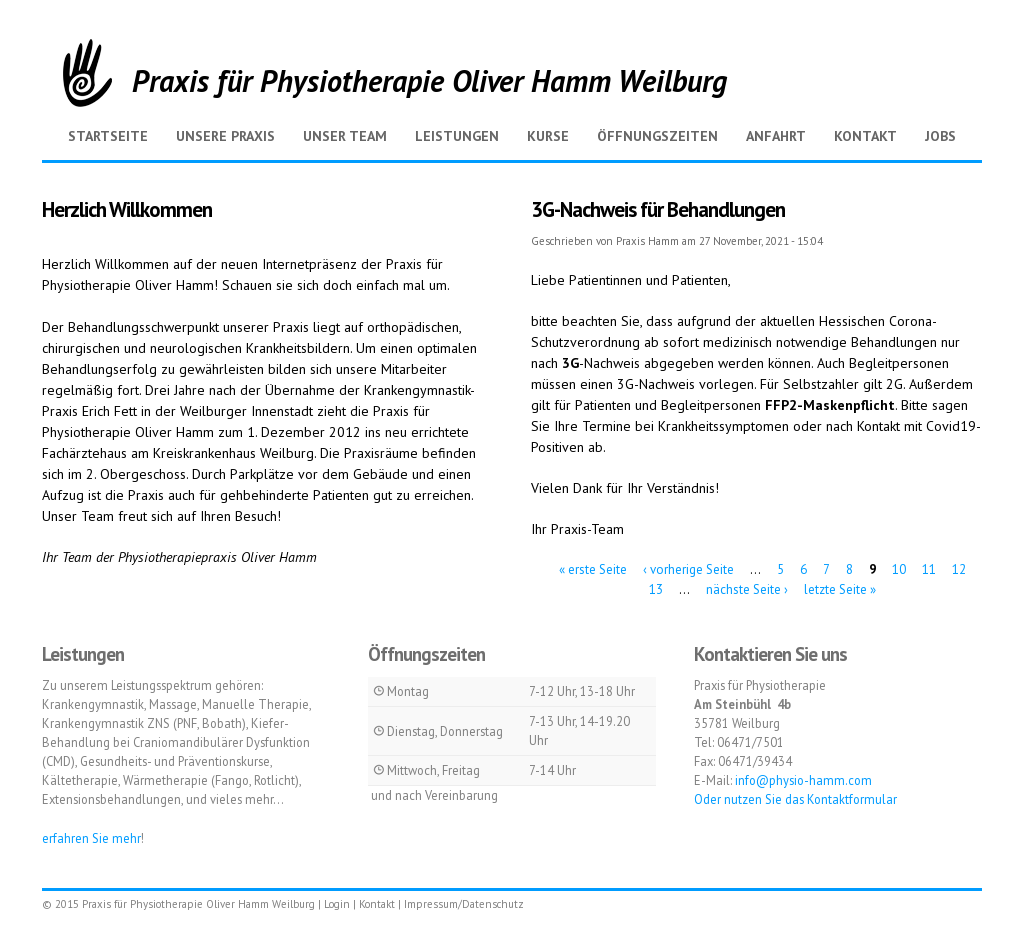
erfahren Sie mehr (91, 838)
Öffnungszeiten (657, 136)
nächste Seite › (747, 588)
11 (929, 569)
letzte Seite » (840, 588)
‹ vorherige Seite (688, 569)
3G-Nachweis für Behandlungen (658, 209)
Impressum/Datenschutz (464, 904)
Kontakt (865, 136)
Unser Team (345, 136)
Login (337, 904)
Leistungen (457, 136)
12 (959, 569)
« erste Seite (593, 569)
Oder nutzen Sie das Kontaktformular (795, 799)
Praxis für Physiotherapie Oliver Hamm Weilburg (429, 80)
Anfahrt (776, 136)
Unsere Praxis (225, 136)
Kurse (548, 136)
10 (899, 569)
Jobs (940, 136)
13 (656, 588)
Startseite (108, 136)
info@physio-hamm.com (803, 780)
